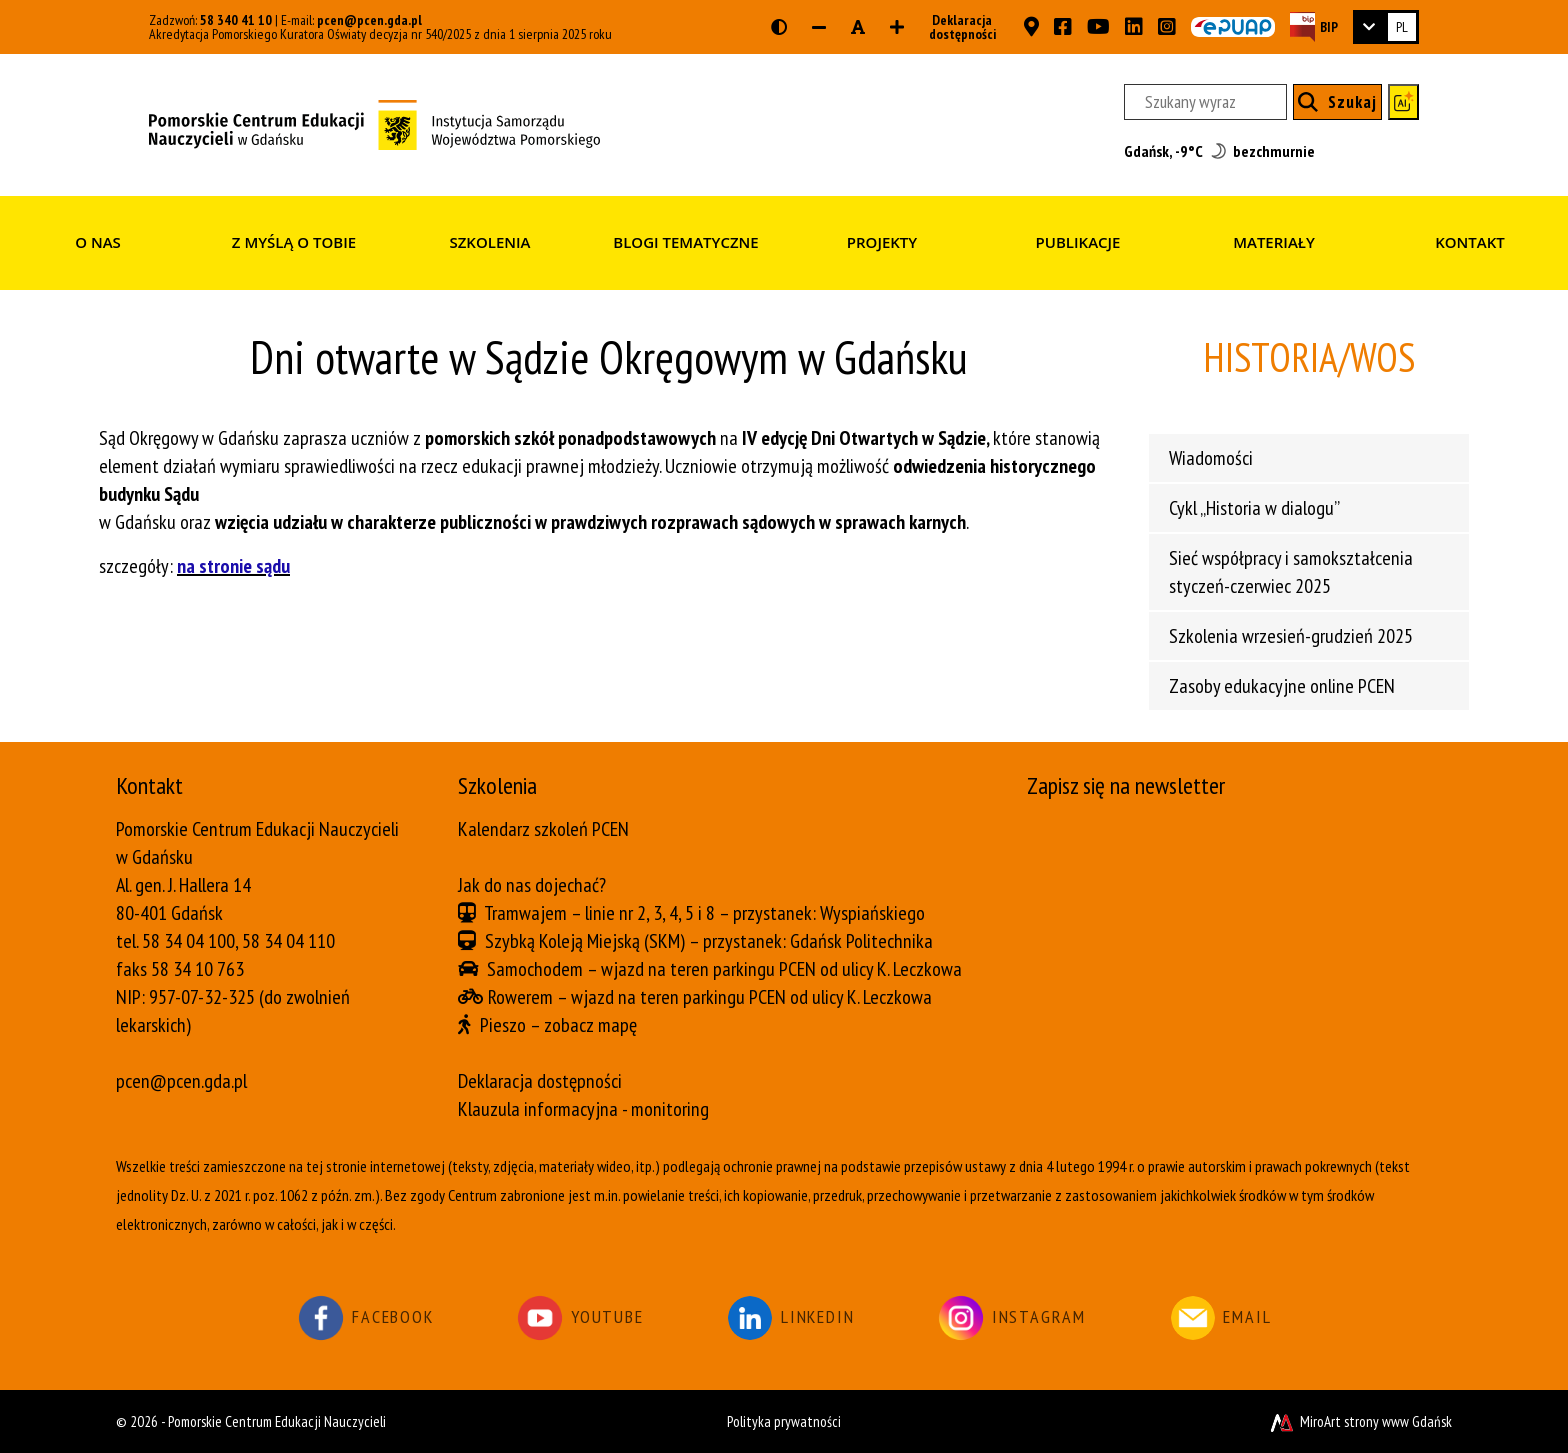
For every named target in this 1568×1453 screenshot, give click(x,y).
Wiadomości (1211, 458)
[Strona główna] (374, 123)
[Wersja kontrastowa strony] (779, 27)
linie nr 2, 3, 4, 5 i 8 (650, 913)
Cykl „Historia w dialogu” (1254, 508)
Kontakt (1470, 242)
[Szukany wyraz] (1205, 102)
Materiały (1274, 242)
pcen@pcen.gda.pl (369, 20)
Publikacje (1078, 242)
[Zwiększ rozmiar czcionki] (897, 27)
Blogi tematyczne (685, 242)
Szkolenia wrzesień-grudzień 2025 (1291, 636)
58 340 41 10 (236, 20)
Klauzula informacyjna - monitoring (583, 1109)
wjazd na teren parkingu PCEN (708, 969)
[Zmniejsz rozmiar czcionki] (819, 27)
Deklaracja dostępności (956, 27)
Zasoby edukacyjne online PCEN (1282, 686)
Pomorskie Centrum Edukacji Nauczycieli (277, 1421)
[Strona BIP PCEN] (1314, 26)
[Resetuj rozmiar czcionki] (858, 27)
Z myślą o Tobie (294, 242)
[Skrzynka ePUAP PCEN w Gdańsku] (1233, 27)
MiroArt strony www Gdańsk (1359, 1421)
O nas (98, 242)
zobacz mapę (590, 1025)
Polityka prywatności (784, 1421)
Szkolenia (489, 242)
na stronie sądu (233, 566)
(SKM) (664, 941)
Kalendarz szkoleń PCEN (543, 829)
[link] (1386, 27)
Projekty (882, 242)
